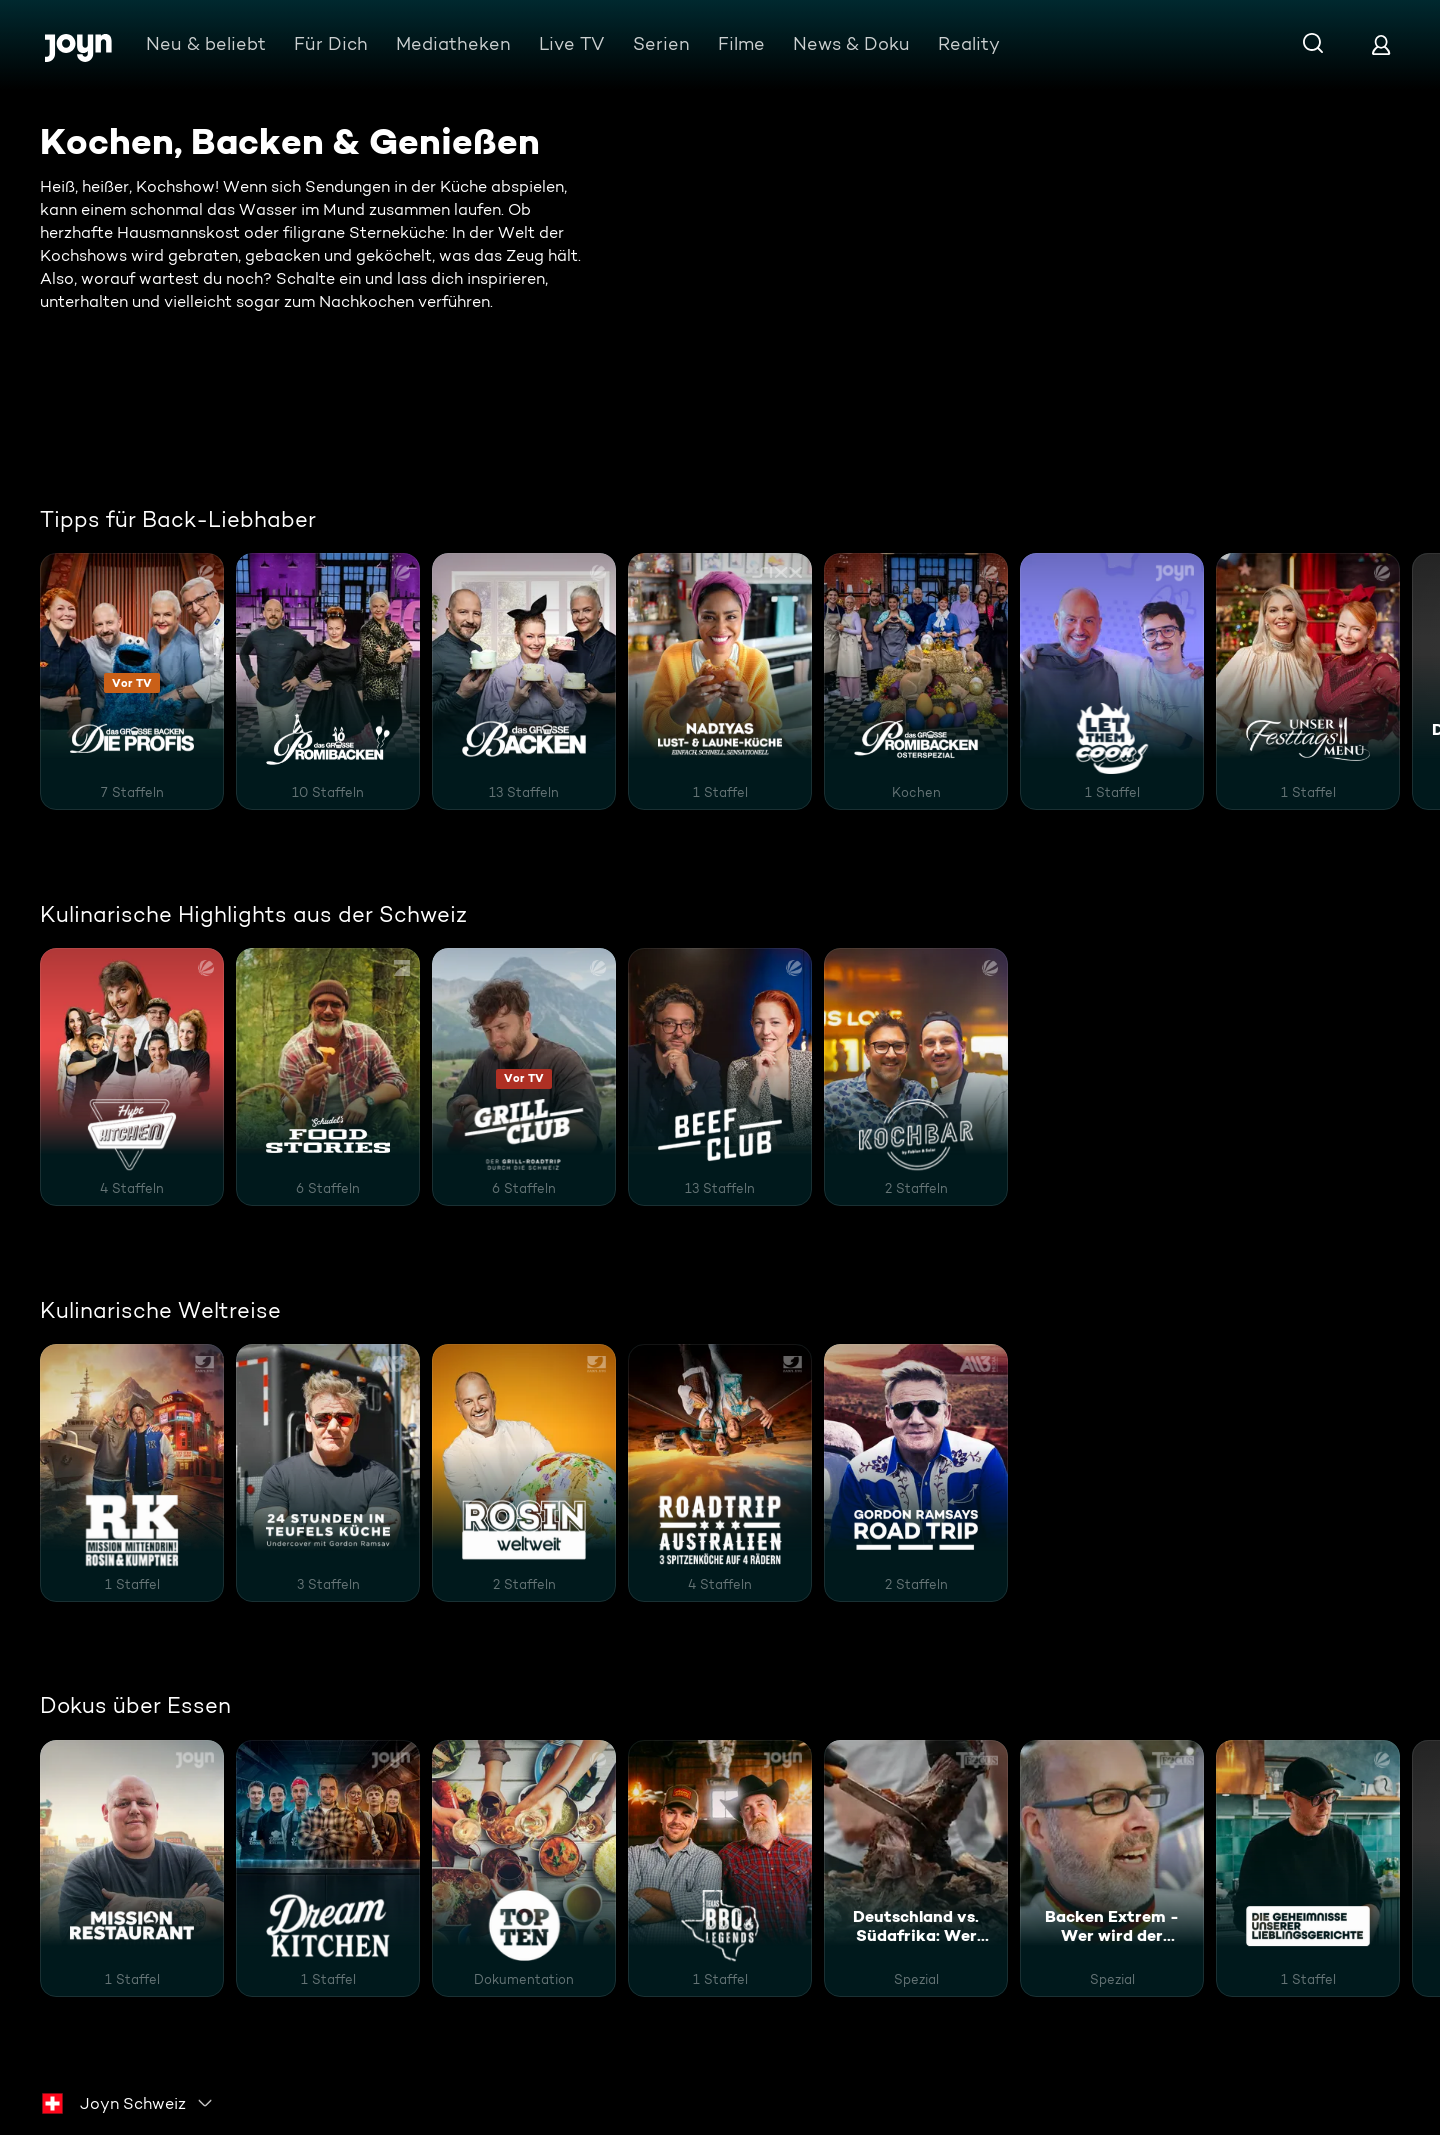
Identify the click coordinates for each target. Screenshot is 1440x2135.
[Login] (1381, 44)
